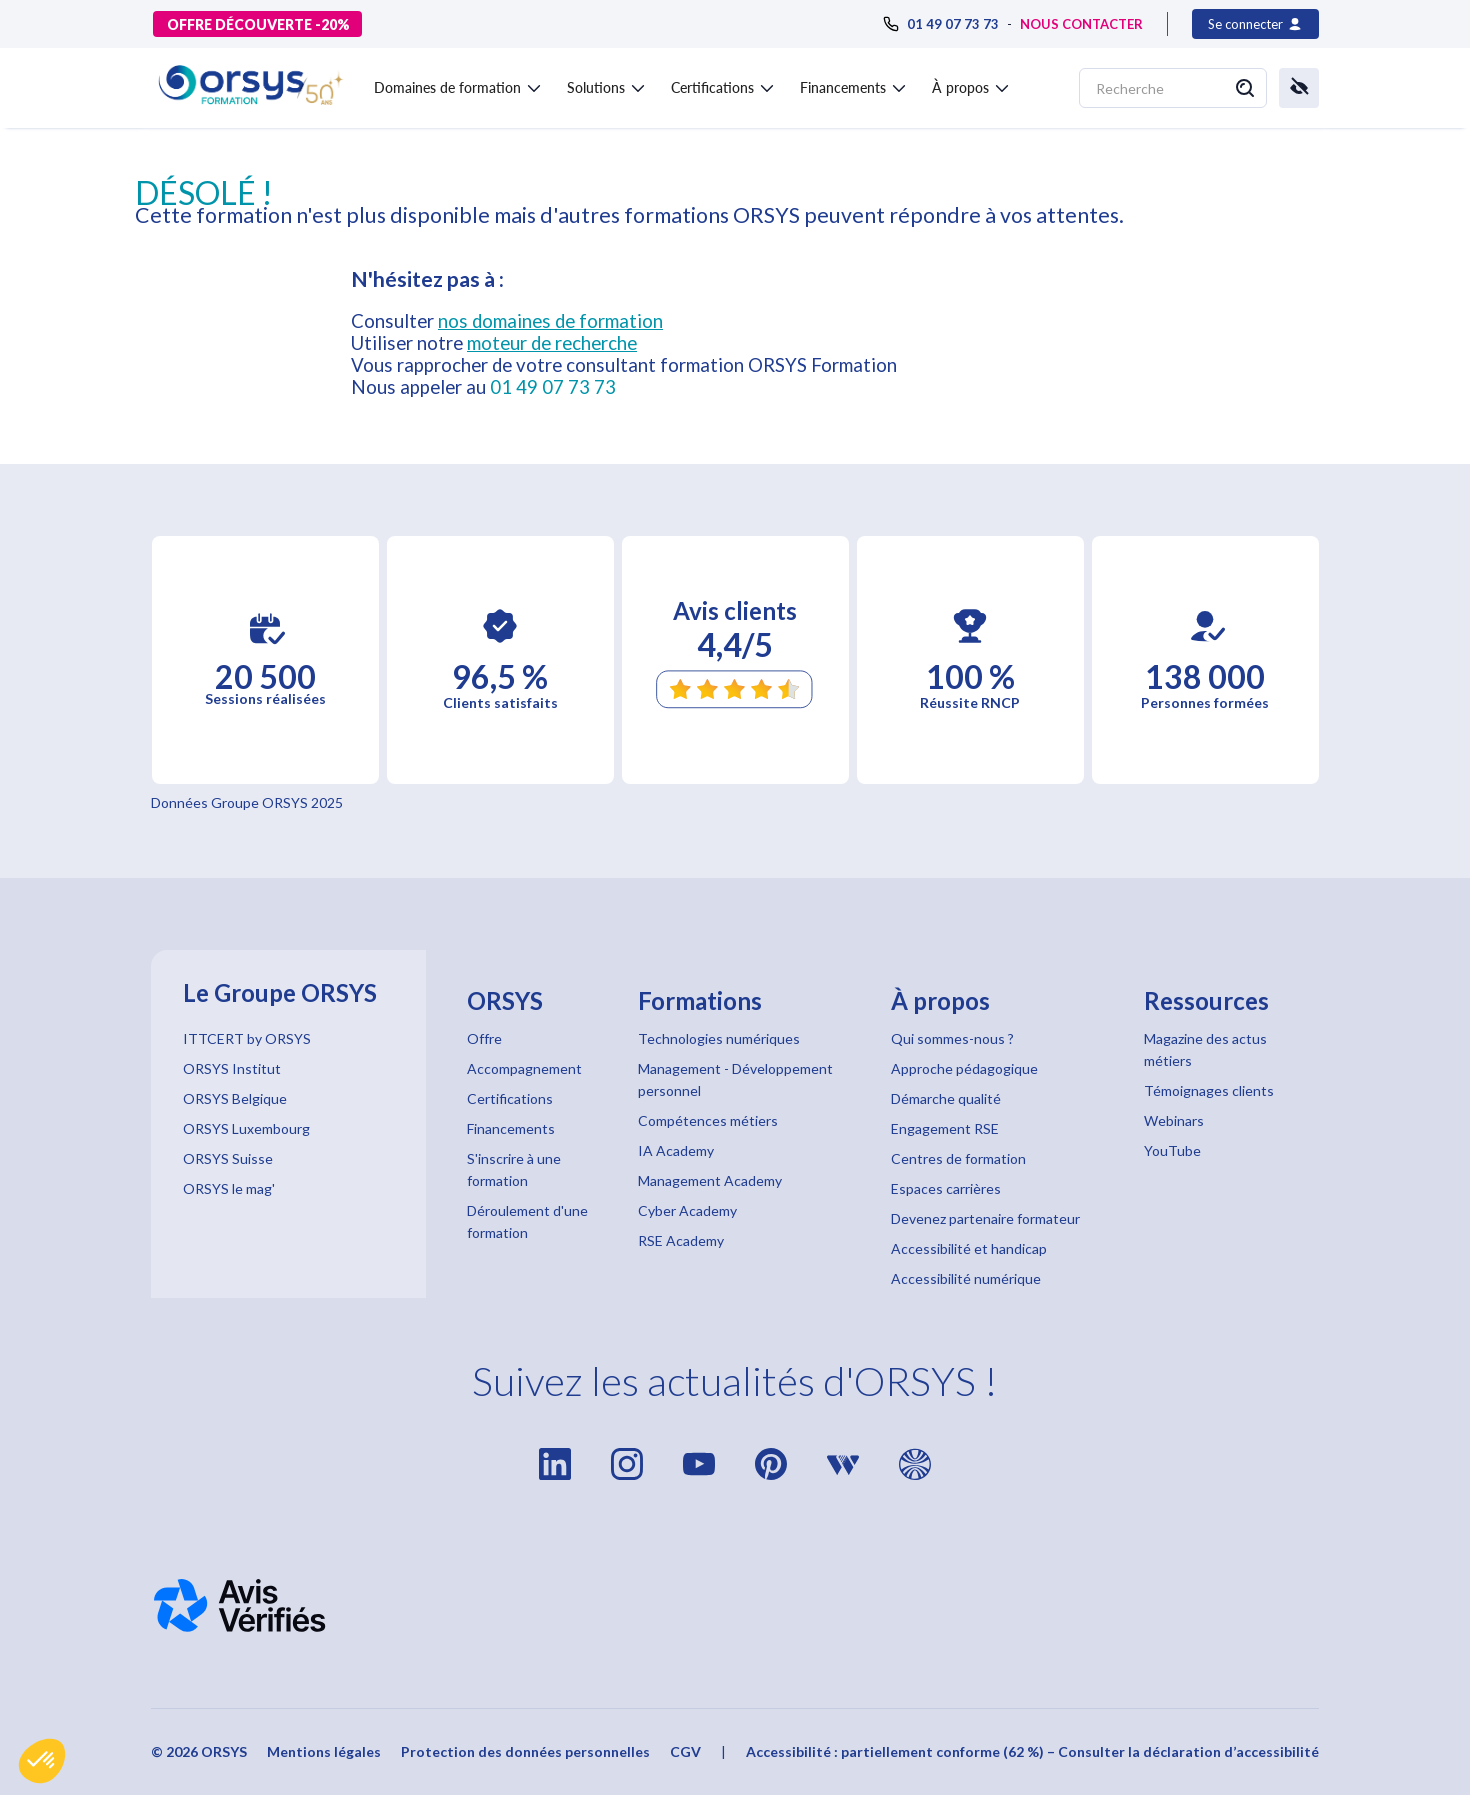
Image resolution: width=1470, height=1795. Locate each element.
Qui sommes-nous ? (952, 1038)
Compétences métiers (708, 1120)
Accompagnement (524, 1068)
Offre (484, 1038)
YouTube (1172, 1150)
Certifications (510, 1098)
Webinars (1174, 1120)
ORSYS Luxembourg (246, 1128)
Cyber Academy (687, 1210)
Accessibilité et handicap (969, 1248)
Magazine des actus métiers (1205, 1049)
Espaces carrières (946, 1188)
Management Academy (710, 1180)
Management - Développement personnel (735, 1079)
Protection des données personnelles (525, 1751)
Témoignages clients (1209, 1090)
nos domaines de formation (550, 321)
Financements (511, 1128)
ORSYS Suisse (228, 1158)
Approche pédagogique (964, 1068)
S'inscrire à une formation (514, 1169)
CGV (685, 1751)
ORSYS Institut (232, 1068)
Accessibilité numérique (966, 1278)
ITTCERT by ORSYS (247, 1038)
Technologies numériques (719, 1038)
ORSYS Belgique (235, 1098)
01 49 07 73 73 (553, 387)
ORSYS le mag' (229, 1188)
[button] (42, 1761)
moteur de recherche (552, 343)
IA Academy (676, 1150)
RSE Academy (681, 1240)
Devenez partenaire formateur (985, 1218)
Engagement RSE (945, 1128)
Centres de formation (958, 1158)
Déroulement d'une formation (527, 1221)
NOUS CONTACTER (1081, 24)
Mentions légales (324, 1751)
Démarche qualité (946, 1098)
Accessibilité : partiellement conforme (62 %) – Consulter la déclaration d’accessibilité (1032, 1751)
